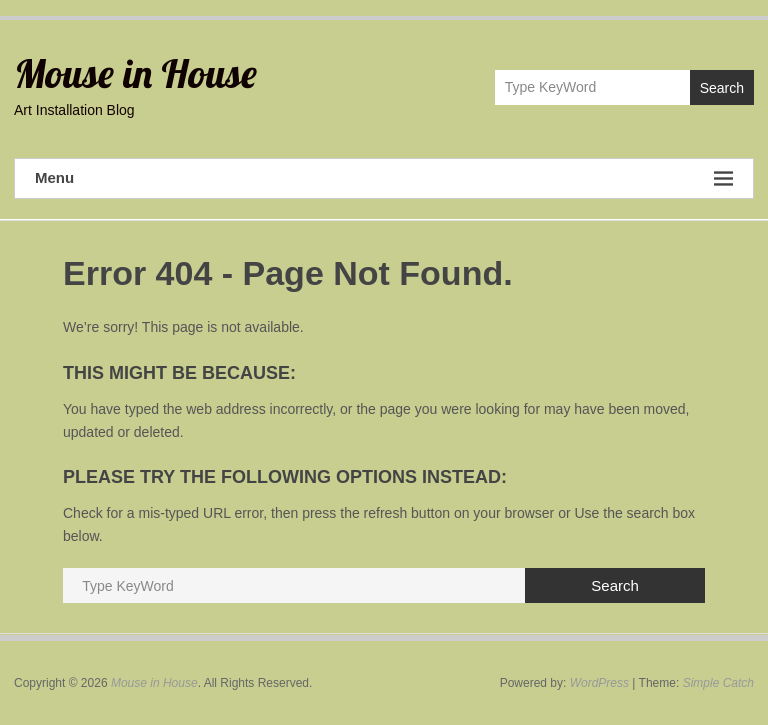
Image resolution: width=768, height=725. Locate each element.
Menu (384, 178)
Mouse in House (135, 73)
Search (722, 88)
